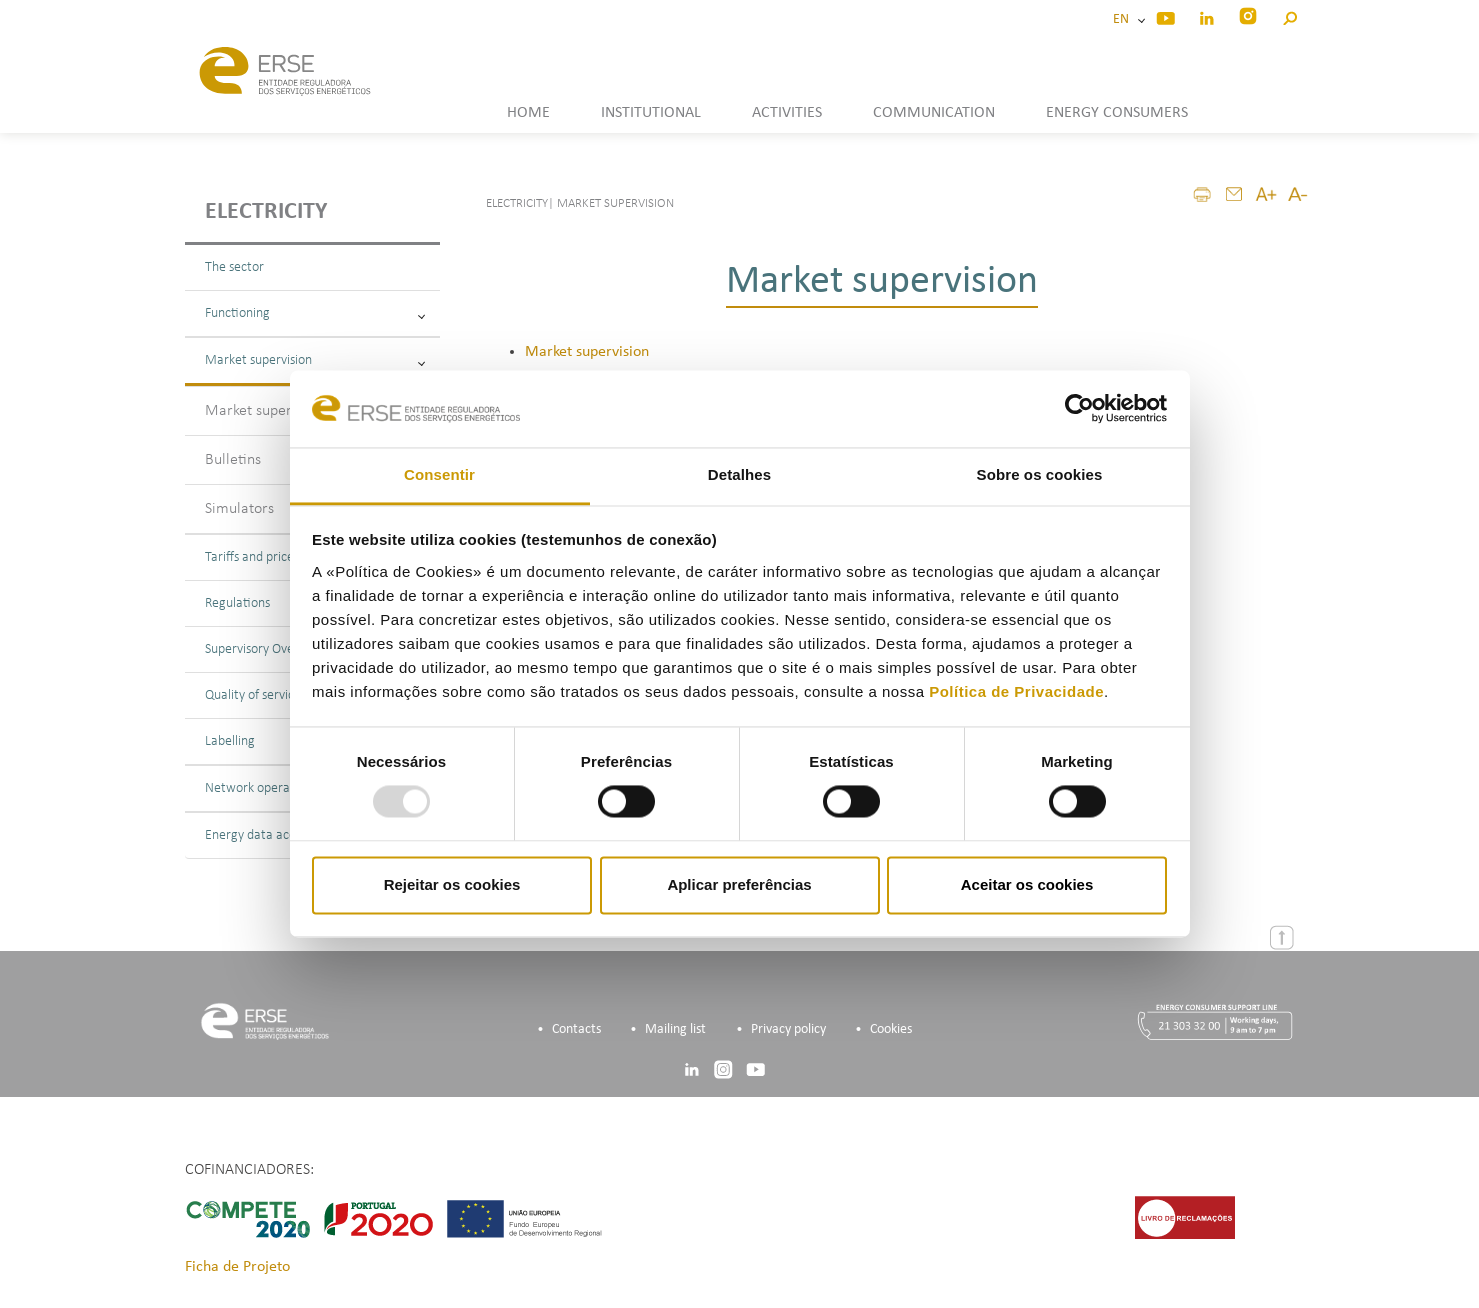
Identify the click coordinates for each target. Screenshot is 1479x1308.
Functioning (315, 313)
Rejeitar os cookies (452, 884)
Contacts (576, 1029)
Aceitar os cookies (1027, 884)
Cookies (891, 1029)
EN (1124, 19)
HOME (528, 113)
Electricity (266, 212)
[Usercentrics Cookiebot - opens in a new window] (1079, 409)
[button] (1289, 15)
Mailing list (675, 1029)
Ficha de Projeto (237, 1267)
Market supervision (315, 360)
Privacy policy (788, 1029)
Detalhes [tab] (739, 474)
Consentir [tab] (439, 474)
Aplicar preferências (739, 884)
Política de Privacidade (1016, 691)
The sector (234, 267)
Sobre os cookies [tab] (1040, 474)
